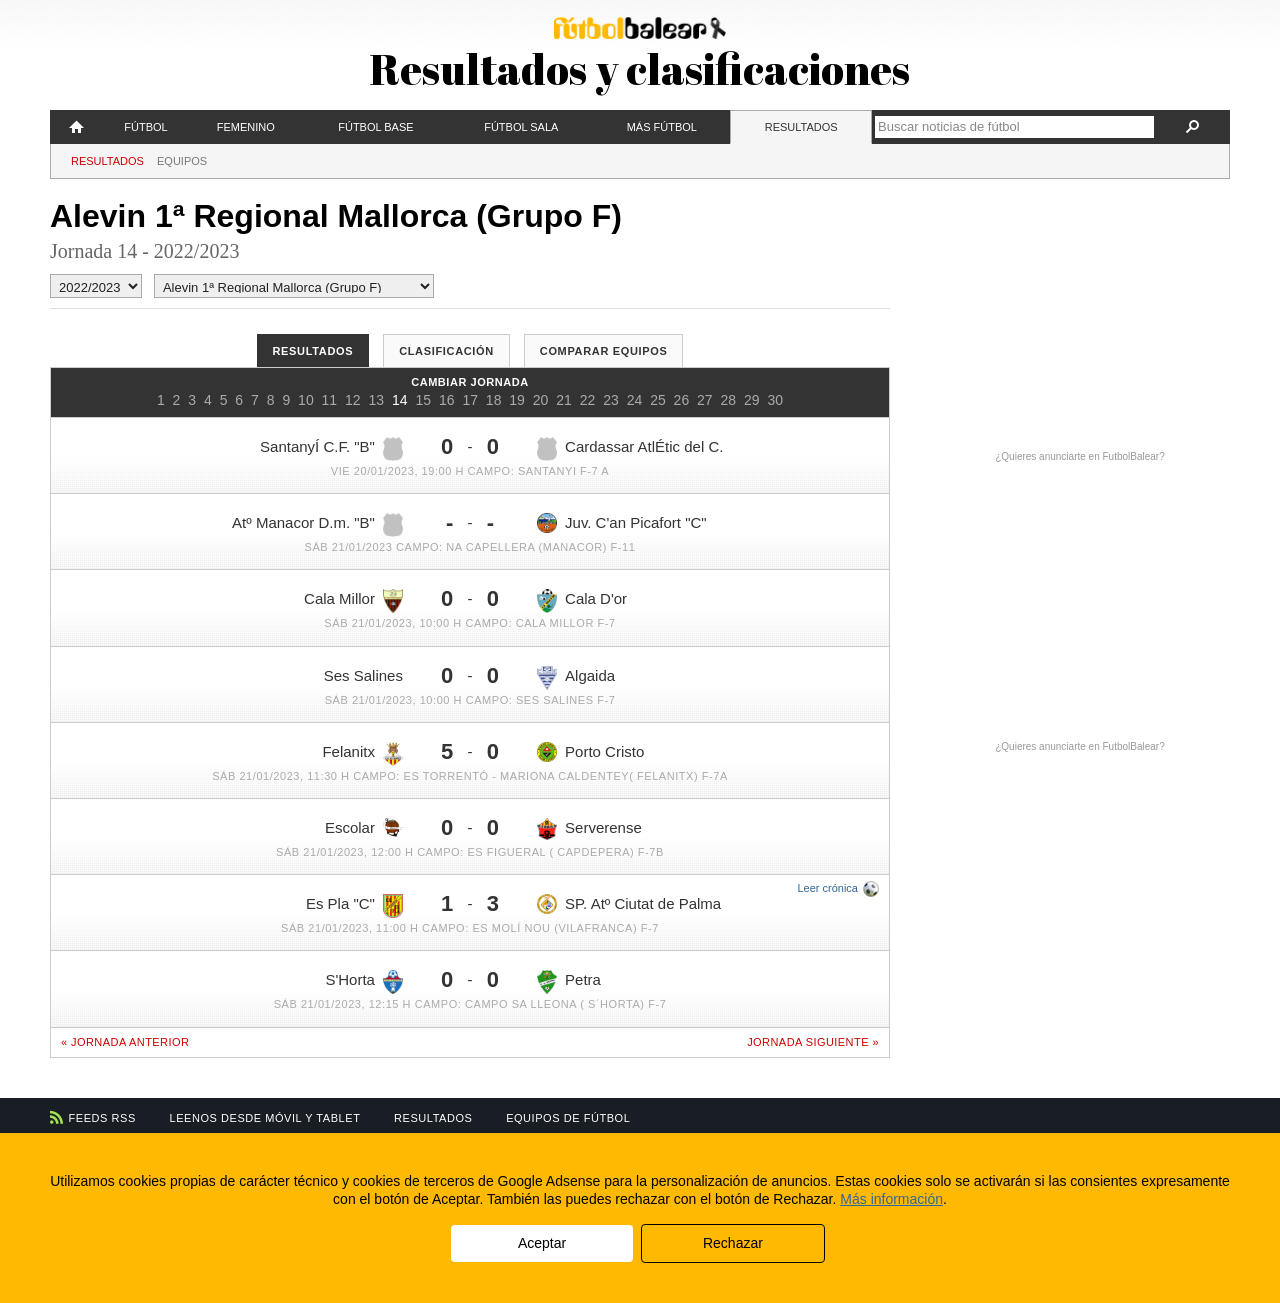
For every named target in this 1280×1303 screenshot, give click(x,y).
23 (611, 400)
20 (541, 400)
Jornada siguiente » (813, 1042)
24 (635, 400)
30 (775, 400)
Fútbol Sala (521, 127)
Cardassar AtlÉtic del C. (630, 449)
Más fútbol (662, 127)
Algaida (576, 678)
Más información (891, 1199)
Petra (569, 982)
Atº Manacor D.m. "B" (317, 525)
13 (377, 400)
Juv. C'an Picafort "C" (622, 523)
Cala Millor (353, 601)
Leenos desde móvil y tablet (265, 1118)
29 (752, 400)
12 (353, 400)
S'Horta (364, 982)
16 (447, 400)
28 (729, 400)
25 (658, 400)
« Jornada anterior (125, 1042)
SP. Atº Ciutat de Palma (629, 904)
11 (330, 400)
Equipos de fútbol (568, 1118)
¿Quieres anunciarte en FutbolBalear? (1080, 456)
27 (705, 400)
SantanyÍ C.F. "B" (331, 449)
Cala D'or (582, 601)
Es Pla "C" (354, 906)
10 (306, 400)
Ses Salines (363, 675)
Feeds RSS (102, 1118)
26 (682, 400)
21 (564, 400)
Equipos (182, 161)
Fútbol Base (375, 127)
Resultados (801, 127)
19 (517, 400)
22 (588, 400)
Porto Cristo (590, 752)
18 (494, 400)
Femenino (246, 127)
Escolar (364, 827)
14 (400, 400)
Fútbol (145, 127)
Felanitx (362, 754)
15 (423, 400)
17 (470, 400)
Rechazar (733, 1243)
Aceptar (542, 1243)
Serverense (589, 829)
